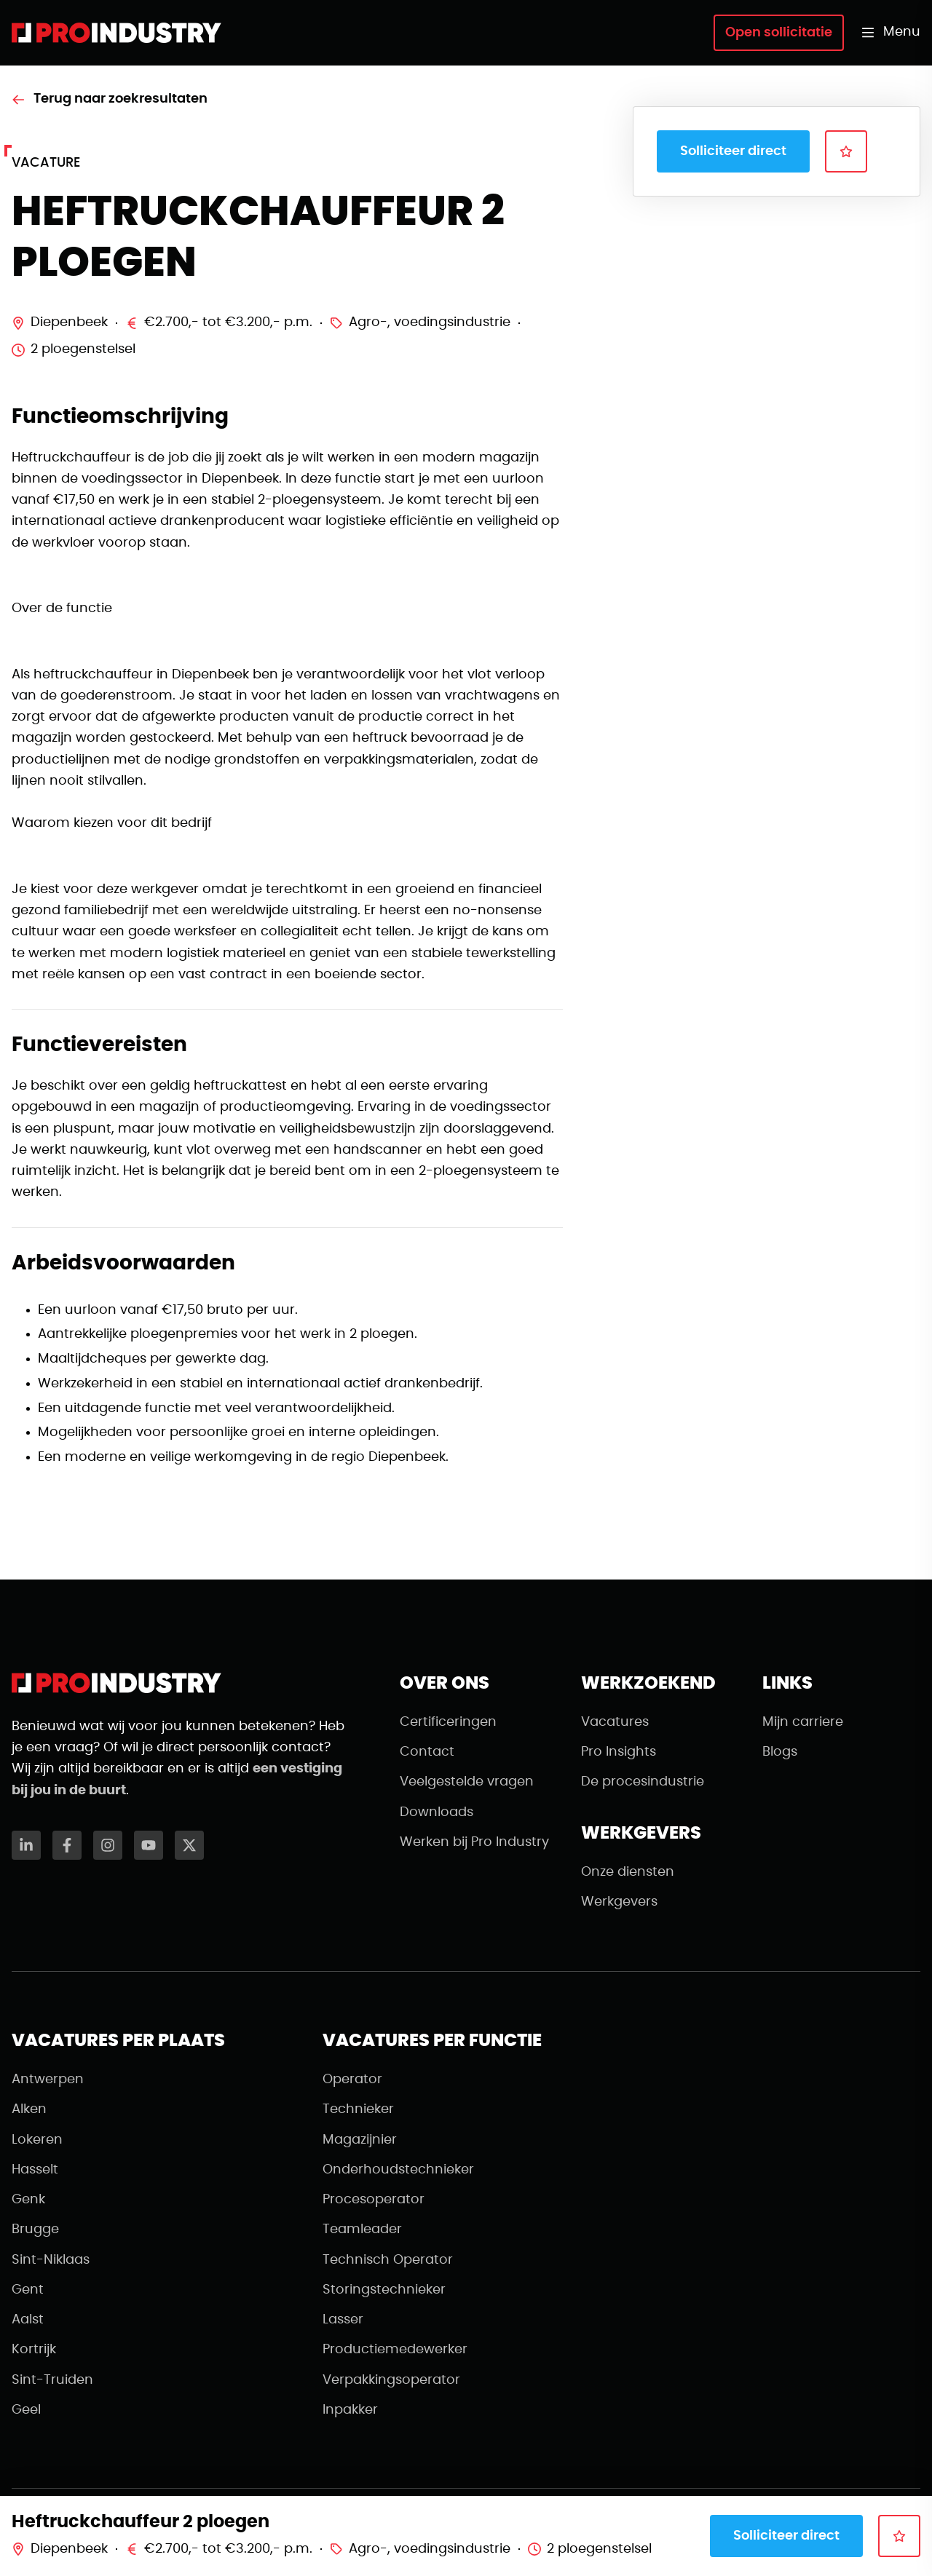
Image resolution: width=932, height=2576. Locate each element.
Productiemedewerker (395, 2349)
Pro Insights (618, 1752)
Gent (28, 2289)
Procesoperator (373, 2199)
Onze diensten (627, 1872)
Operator (352, 2079)
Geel (26, 2410)
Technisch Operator (388, 2260)
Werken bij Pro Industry (474, 1842)
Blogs (779, 1752)
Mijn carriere (802, 1722)
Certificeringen (448, 1722)
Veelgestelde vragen (467, 1781)
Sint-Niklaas (51, 2260)
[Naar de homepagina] (116, 33)
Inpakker (350, 2410)
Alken (29, 2109)
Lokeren (37, 2140)
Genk (28, 2199)
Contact (427, 1752)
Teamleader (362, 2229)
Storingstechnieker (384, 2289)
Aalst (28, 2319)
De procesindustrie (642, 1781)
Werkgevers (619, 1902)
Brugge (35, 2229)
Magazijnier (360, 2140)
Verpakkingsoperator (391, 2380)
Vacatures (615, 1722)
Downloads (436, 1812)
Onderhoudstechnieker (398, 2169)
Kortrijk (34, 2349)
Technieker (358, 2109)
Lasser (343, 2319)
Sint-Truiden (52, 2380)
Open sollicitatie (778, 32)
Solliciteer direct (733, 151)
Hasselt (35, 2169)
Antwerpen (48, 2079)
